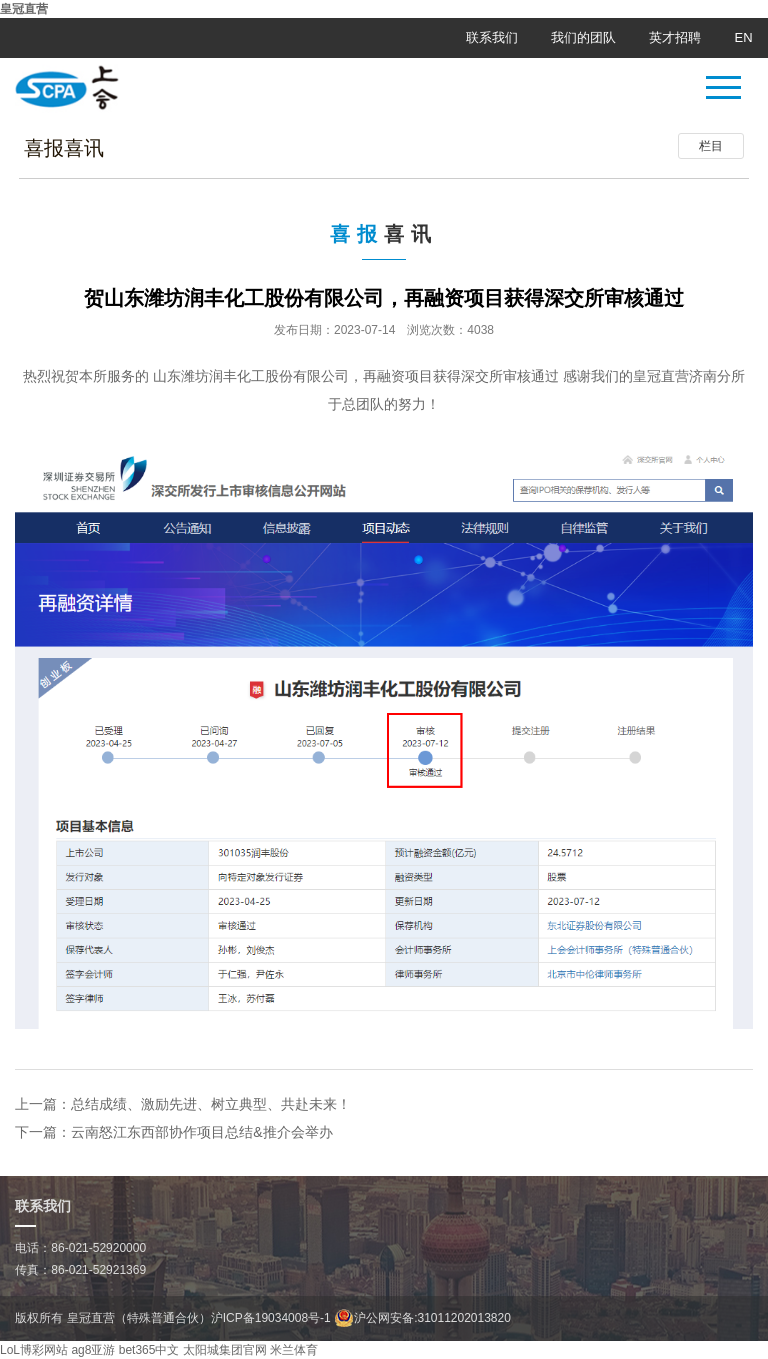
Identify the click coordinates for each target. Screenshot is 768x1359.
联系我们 (492, 37)
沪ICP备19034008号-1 (271, 1318)
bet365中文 (149, 1350)
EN (744, 37)
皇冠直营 (24, 9)
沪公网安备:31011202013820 (422, 1318)
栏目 (711, 146)
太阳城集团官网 (225, 1350)
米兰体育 (294, 1350)
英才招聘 (675, 37)
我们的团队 (583, 37)
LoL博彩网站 (34, 1350)
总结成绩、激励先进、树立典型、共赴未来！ (211, 1104)
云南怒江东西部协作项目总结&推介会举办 (201, 1132)
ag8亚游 (93, 1350)
